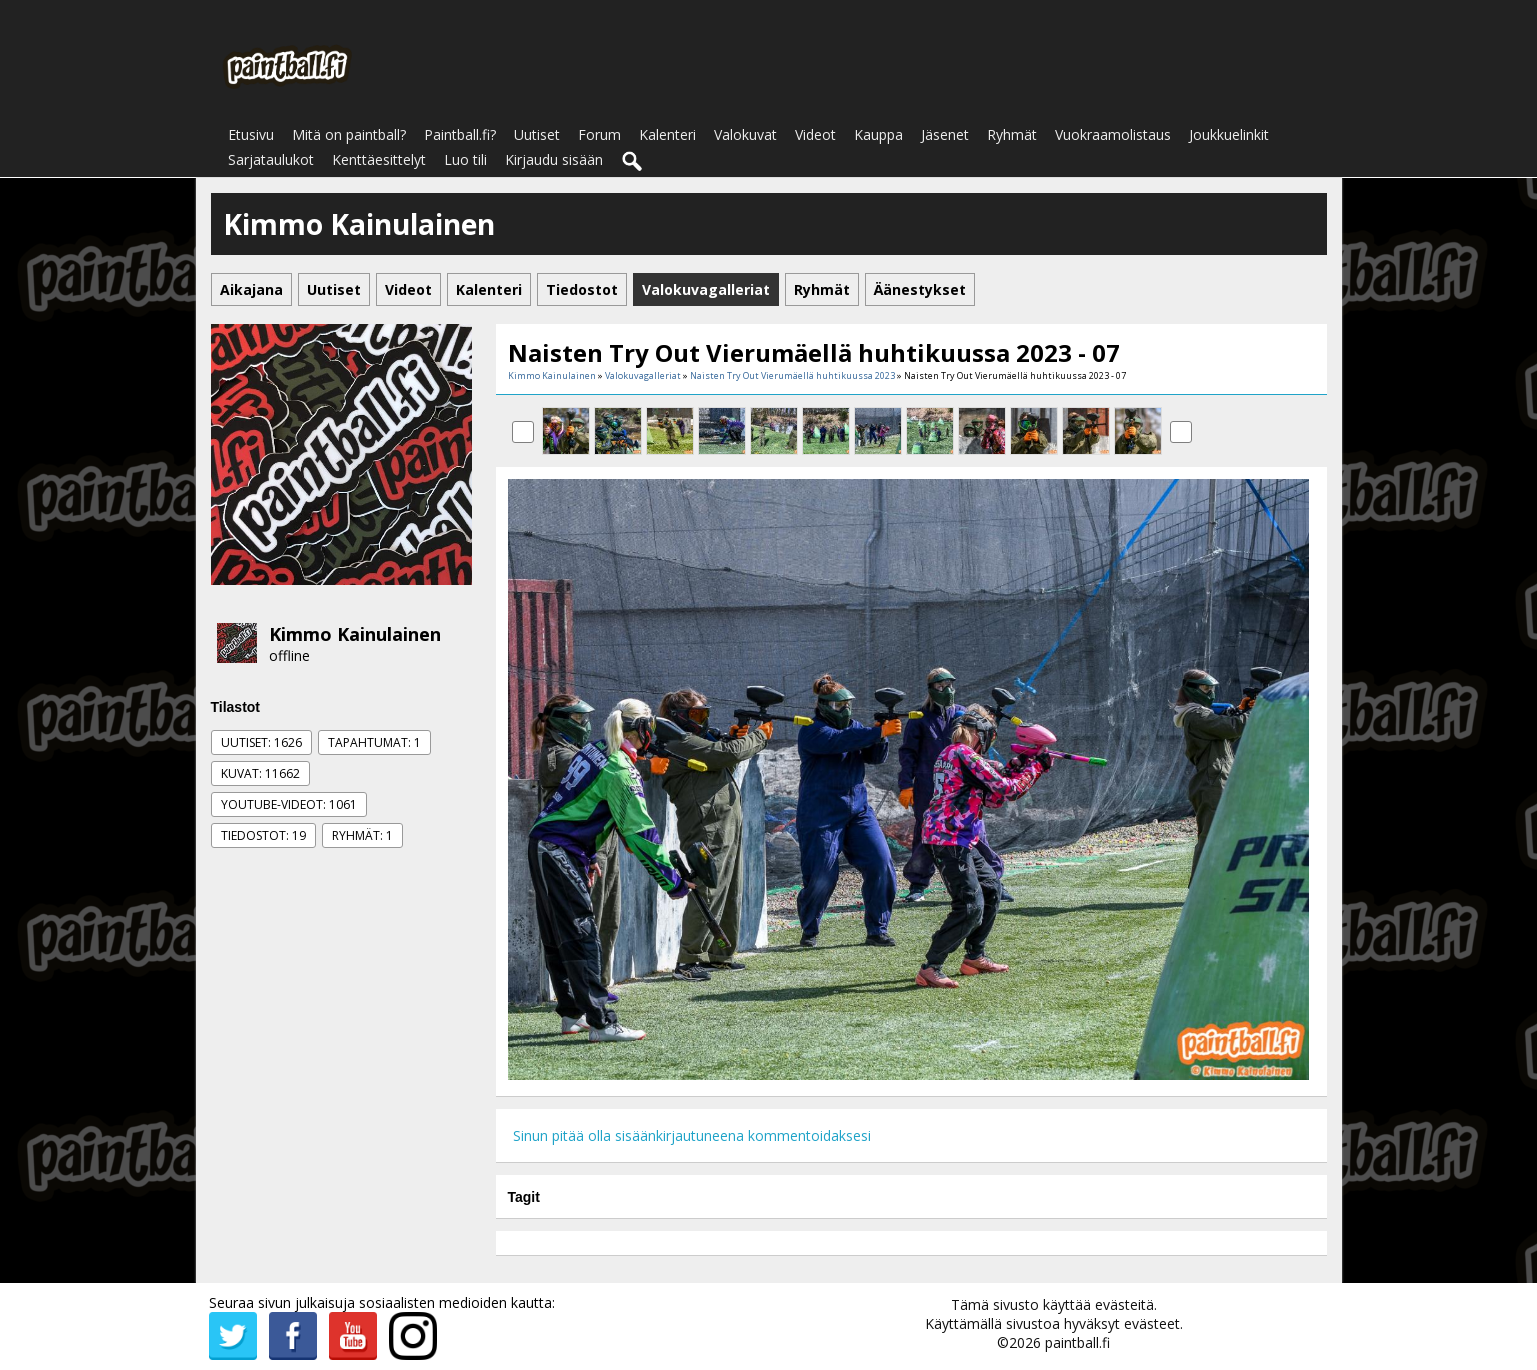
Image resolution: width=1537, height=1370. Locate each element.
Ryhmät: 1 (362, 835)
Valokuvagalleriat (643, 375)
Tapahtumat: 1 (374, 742)
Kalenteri (667, 134)
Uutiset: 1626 (261, 742)
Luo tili (465, 159)
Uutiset (537, 134)
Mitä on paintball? (349, 134)
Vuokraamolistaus (1113, 134)
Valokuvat (745, 134)
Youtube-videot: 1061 (289, 804)
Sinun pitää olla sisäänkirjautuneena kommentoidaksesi (692, 1135)
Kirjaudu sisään (554, 159)
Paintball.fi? (460, 134)
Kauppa (878, 134)
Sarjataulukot (271, 159)
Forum (599, 134)
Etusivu (251, 134)
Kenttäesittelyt (379, 159)
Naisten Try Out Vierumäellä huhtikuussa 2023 (792, 375)
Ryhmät (1012, 134)
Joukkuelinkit (1229, 134)
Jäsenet (945, 134)
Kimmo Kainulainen (355, 634)
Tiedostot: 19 (263, 835)
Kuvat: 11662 (260, 773)
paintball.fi (1077, 1342)
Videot (815, 134)
